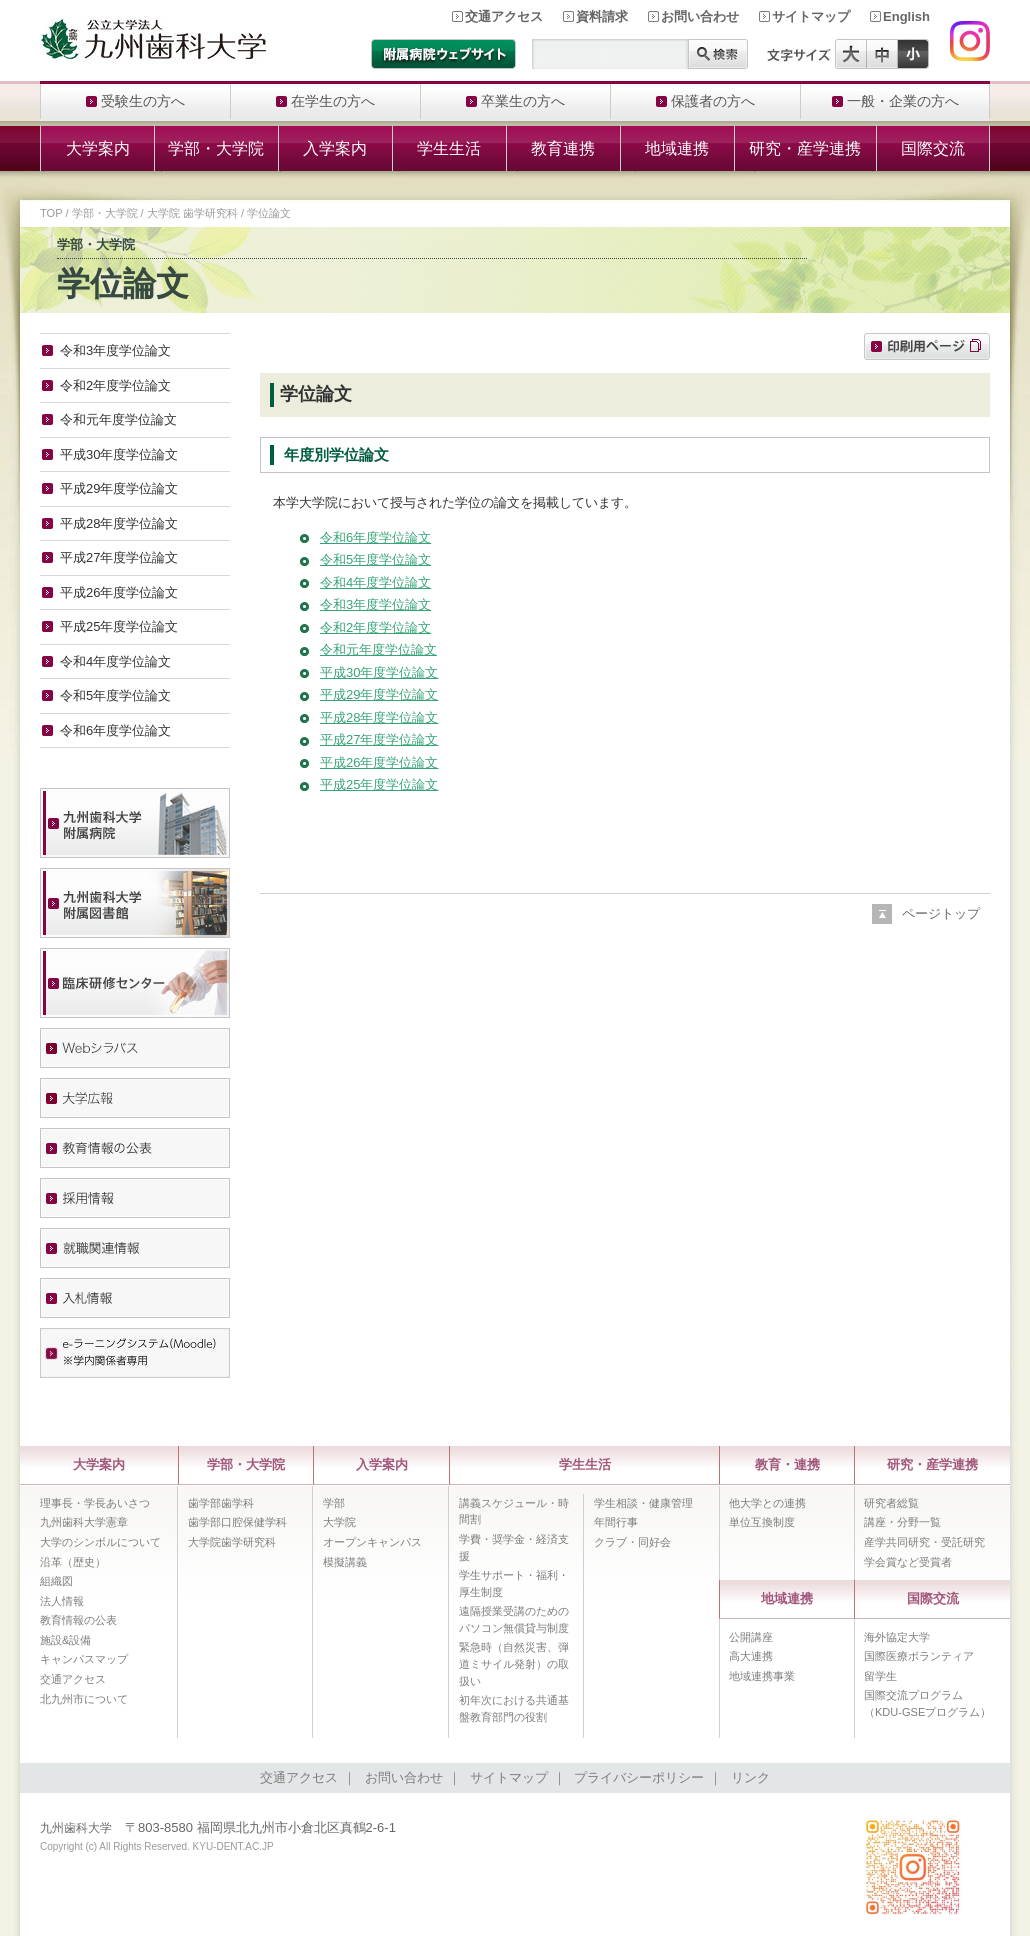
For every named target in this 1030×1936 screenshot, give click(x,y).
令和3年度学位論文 (375, 604)
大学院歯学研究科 (232, 1542)
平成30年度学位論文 (379, 672)
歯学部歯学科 (221, 1503)
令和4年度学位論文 (375, 582)
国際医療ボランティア (919, 1656)
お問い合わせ (700, 16)
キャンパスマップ (84, 1659)
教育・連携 (787, 1464)
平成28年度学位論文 (379, 717)
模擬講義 (345, 1562)
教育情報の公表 (78, 1620)
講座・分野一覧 (902, 1522)
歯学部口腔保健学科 (237, 1522)
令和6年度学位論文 (375, 537)
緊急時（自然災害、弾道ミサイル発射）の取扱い (514, 1663)
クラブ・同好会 (632, 1542)
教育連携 (563, 148)
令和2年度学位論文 (375, 627)
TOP (51, 213)
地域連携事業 (762, 1676)
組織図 (56, 1581)
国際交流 (933, 148)
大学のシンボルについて (100, 1542)
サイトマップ (811, 16)
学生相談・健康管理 (643, 1503)
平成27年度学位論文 (379, 739)
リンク (750, 1777)
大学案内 (98, 148)
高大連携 (751, 1656)
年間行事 (616, 1522)
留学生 (880, 1676)
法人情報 (62, 1601)
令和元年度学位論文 (378, 649)
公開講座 (751, 1637)
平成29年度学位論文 (379, 694)
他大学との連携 (767, 1503)
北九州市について (84, 1699)
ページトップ (941, 913)
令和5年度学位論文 (375, 559)
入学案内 (335, 148)
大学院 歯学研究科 (192, 213)
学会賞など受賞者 (908, 1562)
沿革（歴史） (73, 1562)
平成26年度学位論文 (379, 762)
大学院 (339, 1522)
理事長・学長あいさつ (95, 1503)
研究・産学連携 (805, 148)
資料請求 (602, 16)
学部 (334, 1503)
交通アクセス (504, 16)
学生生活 (449, 148)
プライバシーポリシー (639, 1777)
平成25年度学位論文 (379, 784)
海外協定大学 (897, 1637)
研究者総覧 (891, 1503)
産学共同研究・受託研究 (924, 1542)
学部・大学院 (216, 148)
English (906, 16)
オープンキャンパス (372, 1542)
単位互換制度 (762, 1522)
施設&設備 (65, 1640)
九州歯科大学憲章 (84, 1522)
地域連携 (677, 148)
